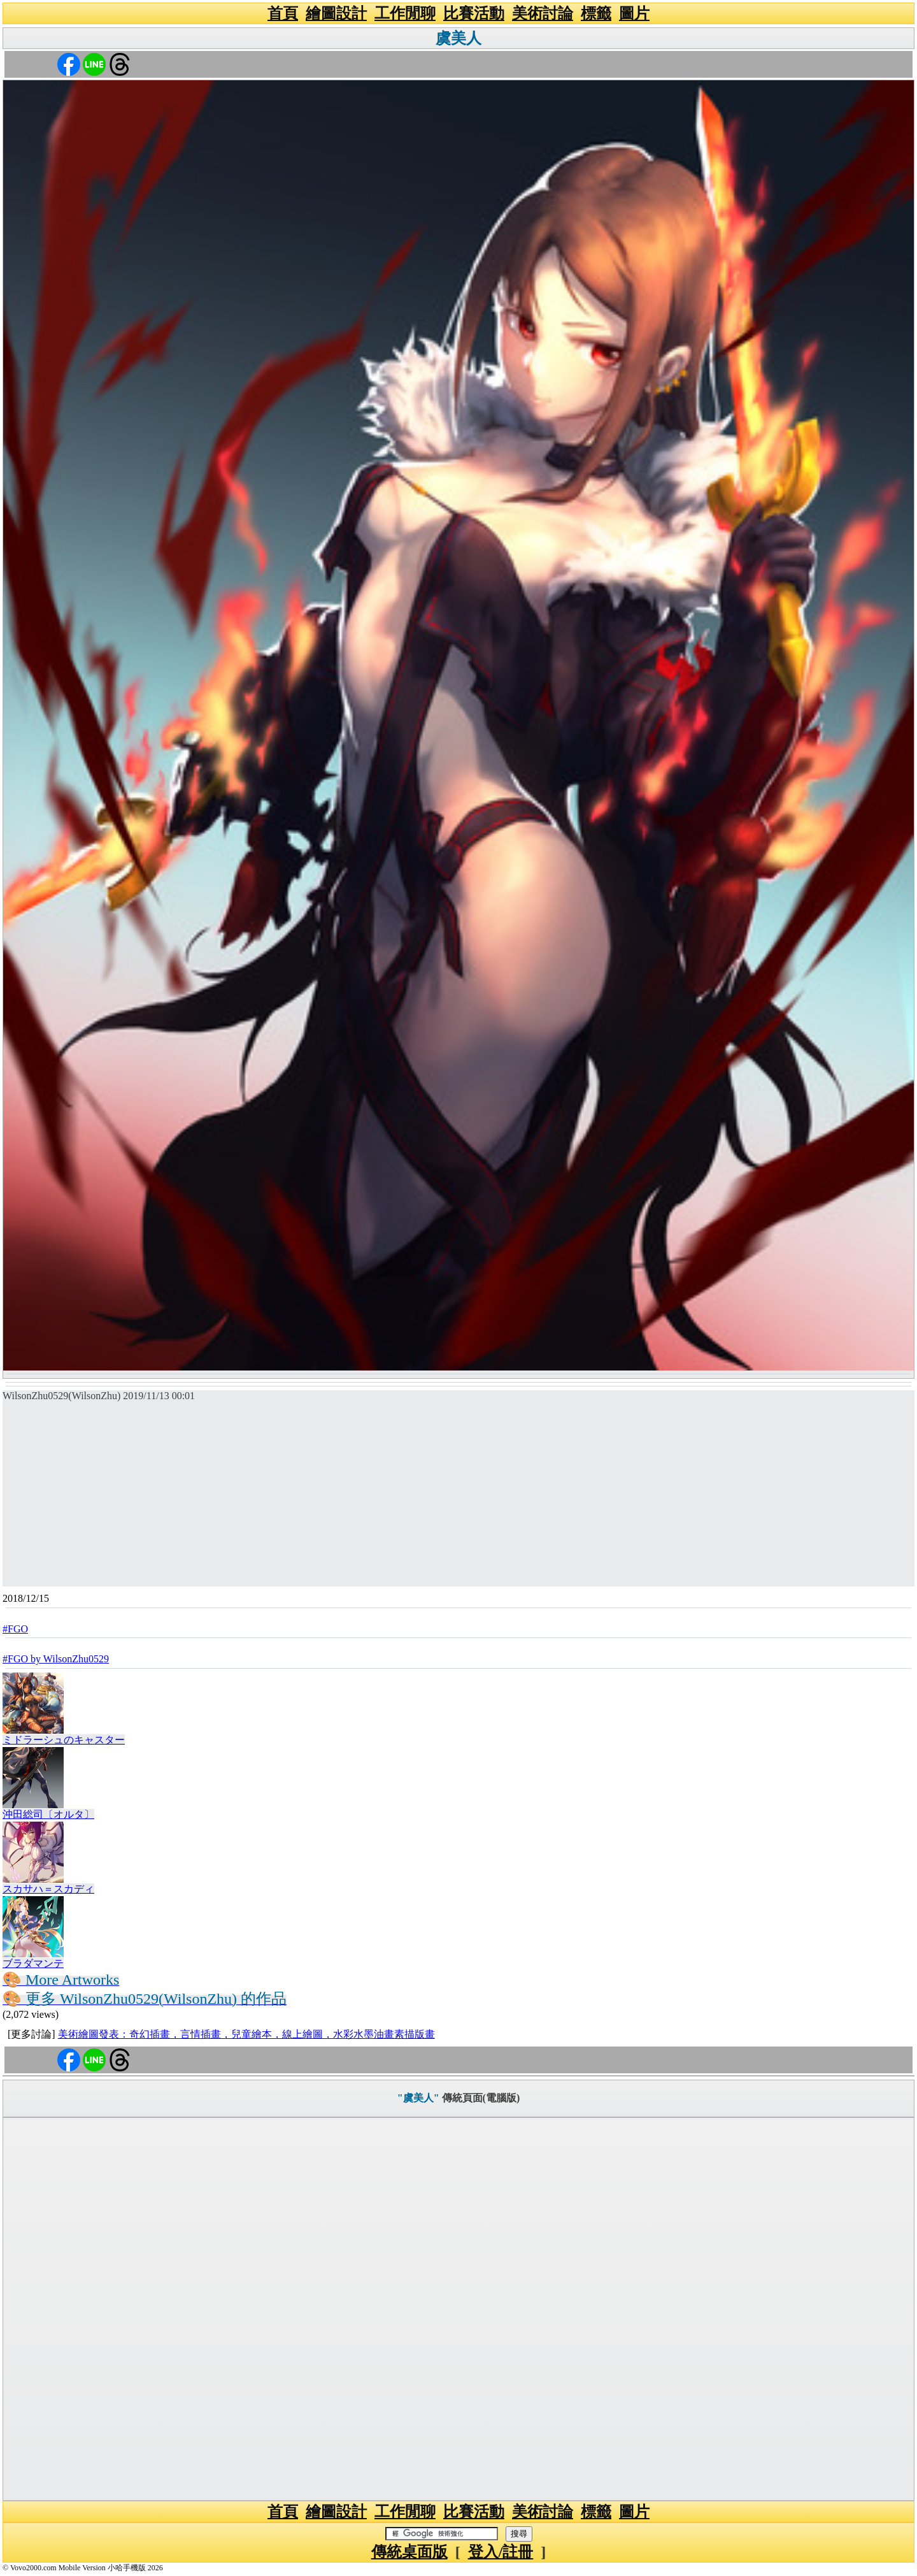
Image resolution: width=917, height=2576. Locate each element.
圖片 (634, 13)
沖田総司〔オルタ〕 (48, 1814)
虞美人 (458, 38)
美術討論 (542, 13)
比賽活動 (473, 13)
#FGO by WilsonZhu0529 (56, 1658)
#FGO (15, 1628)
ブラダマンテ (33, 1963)
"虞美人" (418, 2097)
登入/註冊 (501, 2552)
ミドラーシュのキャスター (64, 1739)
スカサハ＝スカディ (48, 1888)
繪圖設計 (336, 13)
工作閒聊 (405, 13)
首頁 (282, 13)
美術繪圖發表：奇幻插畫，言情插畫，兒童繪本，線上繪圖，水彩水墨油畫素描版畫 (246, 2034)
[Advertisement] (458, 1497)
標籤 (596, 13)
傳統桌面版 (409, 2552)
